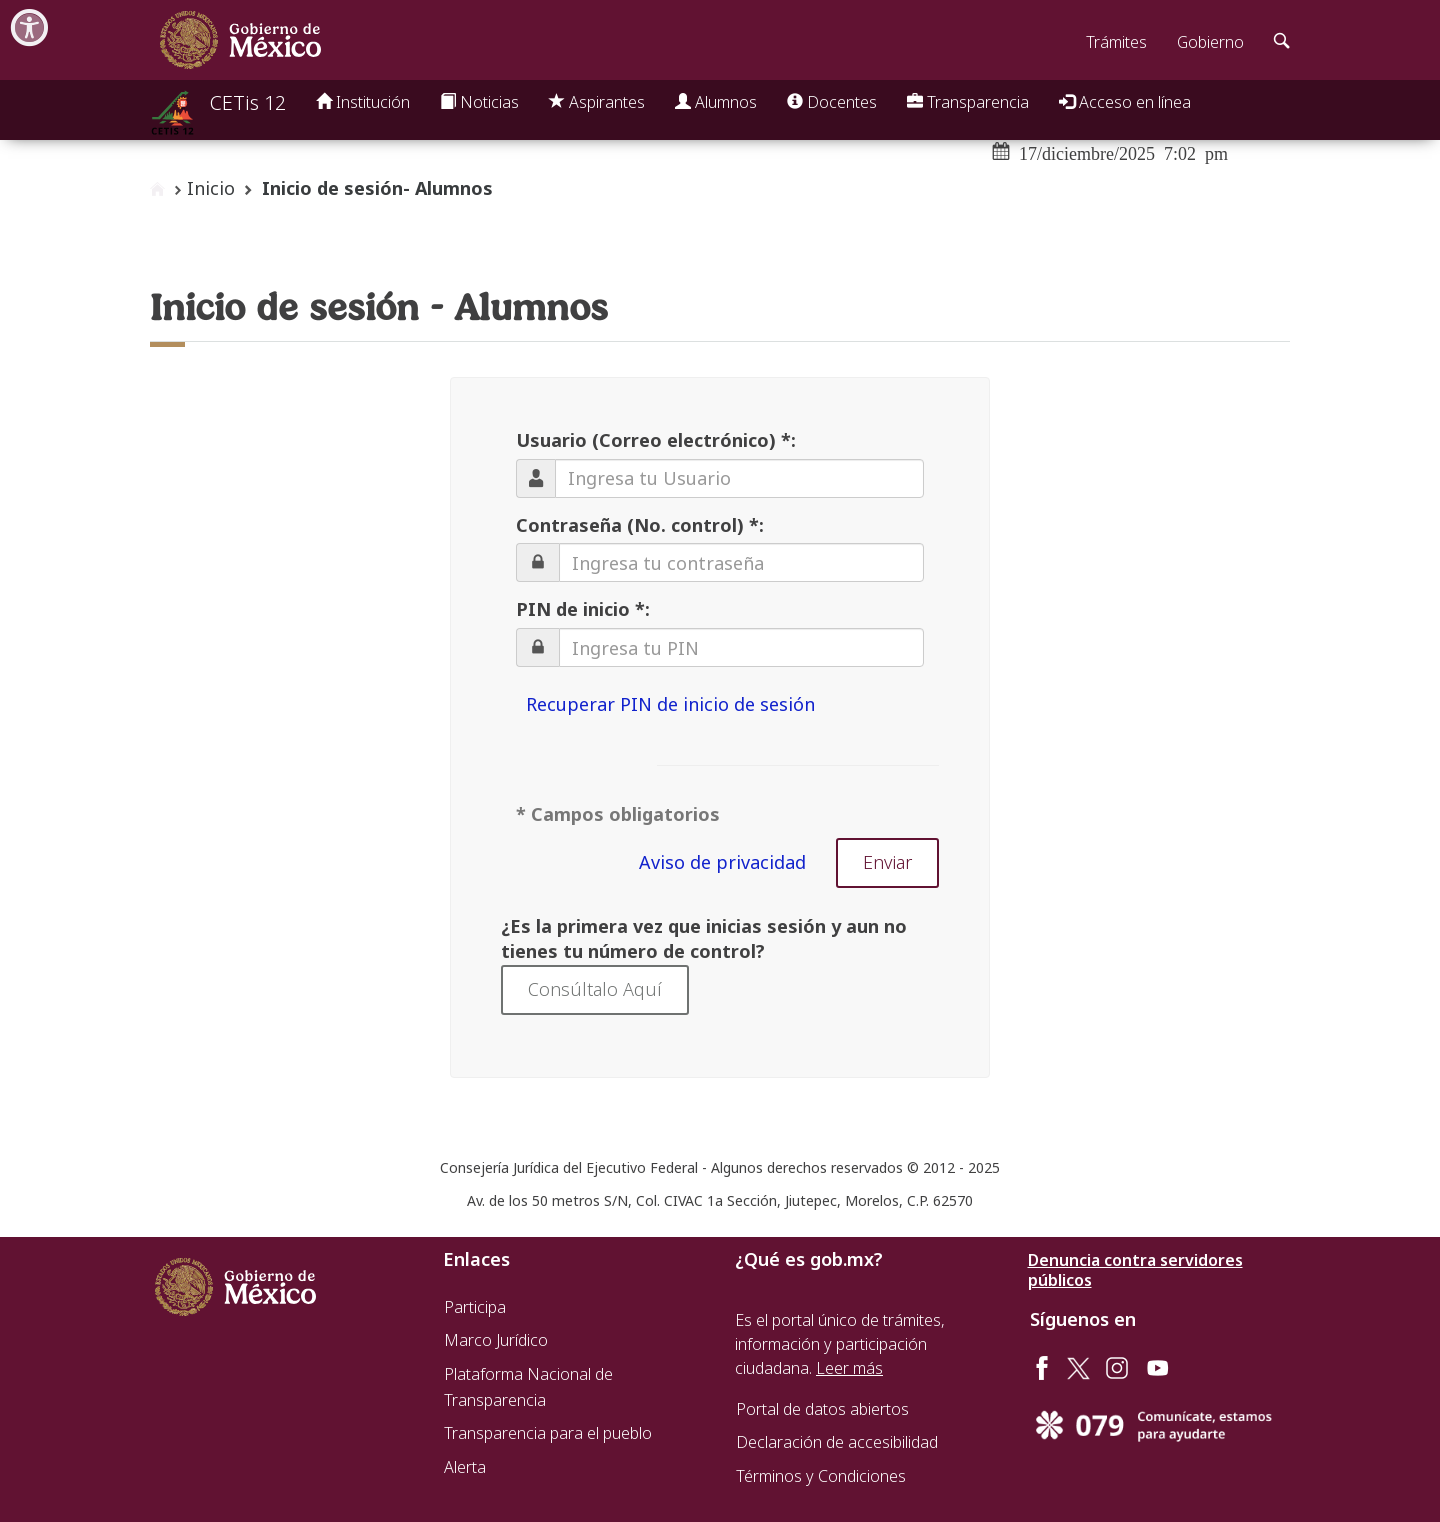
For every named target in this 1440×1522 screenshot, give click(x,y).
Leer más (849, 1368)
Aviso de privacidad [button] (722, 862)
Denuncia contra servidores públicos (1135, 1270)
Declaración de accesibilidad (837, 1442)
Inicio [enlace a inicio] (211, 188)
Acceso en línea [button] (1125, 102)
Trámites (1116, 42)
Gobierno (1210, 42)
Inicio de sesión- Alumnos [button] (377, 188)
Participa (475, 1307)
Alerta (465, 1467)
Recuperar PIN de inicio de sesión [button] (670, 704)
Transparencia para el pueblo (548, 1433)
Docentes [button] (832, 102)
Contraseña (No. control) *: (640, 525)
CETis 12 (248, 102)
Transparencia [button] (968, 102)
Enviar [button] (887, 862)
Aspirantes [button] (597, 102)
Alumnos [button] (716, 102)
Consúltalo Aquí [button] (595, 989)
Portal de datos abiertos (822, 1409)
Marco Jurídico (496, 1340)
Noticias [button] (479, 102)
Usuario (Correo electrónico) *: (656, 440)
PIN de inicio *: (583, 609)
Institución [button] (363, 102)
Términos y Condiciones (821, 1476)
